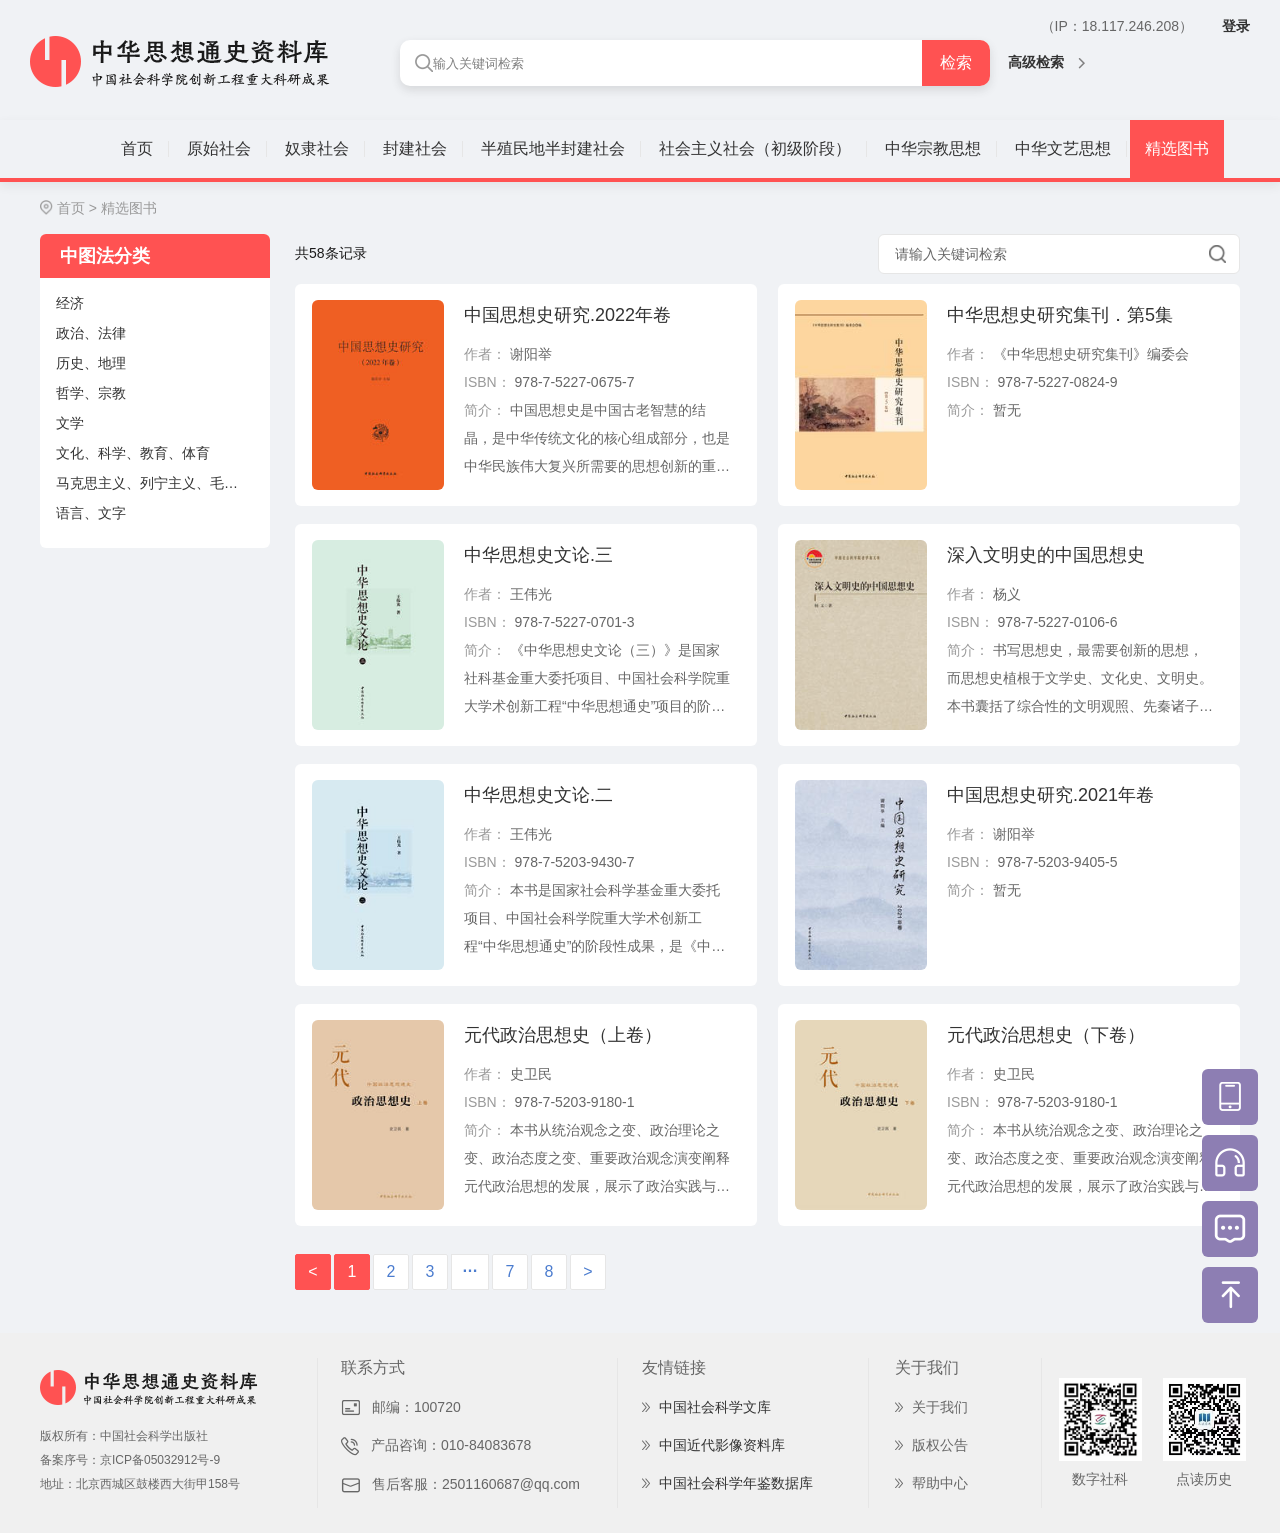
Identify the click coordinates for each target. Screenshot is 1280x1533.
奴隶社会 (317, 148)
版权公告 (940, 1445)
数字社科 (1100, 1479)
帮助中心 (940, 1483)
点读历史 (1204, 1479)
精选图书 (1177, 148)
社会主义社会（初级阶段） (755, 148)
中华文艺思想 (1063, 148)
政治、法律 (91, 333)
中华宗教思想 (933, 148)
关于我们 (940, 1407)
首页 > (77, 208)
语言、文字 (91, 513)
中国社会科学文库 (715, 1407)
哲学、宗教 (91, 393)
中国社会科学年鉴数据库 (736, 1483)
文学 (70, 423)
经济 (70, 303)
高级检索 (1046, 62)
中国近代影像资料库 (722, 1445)
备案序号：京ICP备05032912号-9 (130, 1460)
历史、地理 (91, 363)
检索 (956, 62)
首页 (137, 148)
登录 (1236, 26)
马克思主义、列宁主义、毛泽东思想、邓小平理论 (163, 483)
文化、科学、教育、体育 (133, 453)
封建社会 (415, 148)
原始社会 (219, 148)
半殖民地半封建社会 (553, 148)
